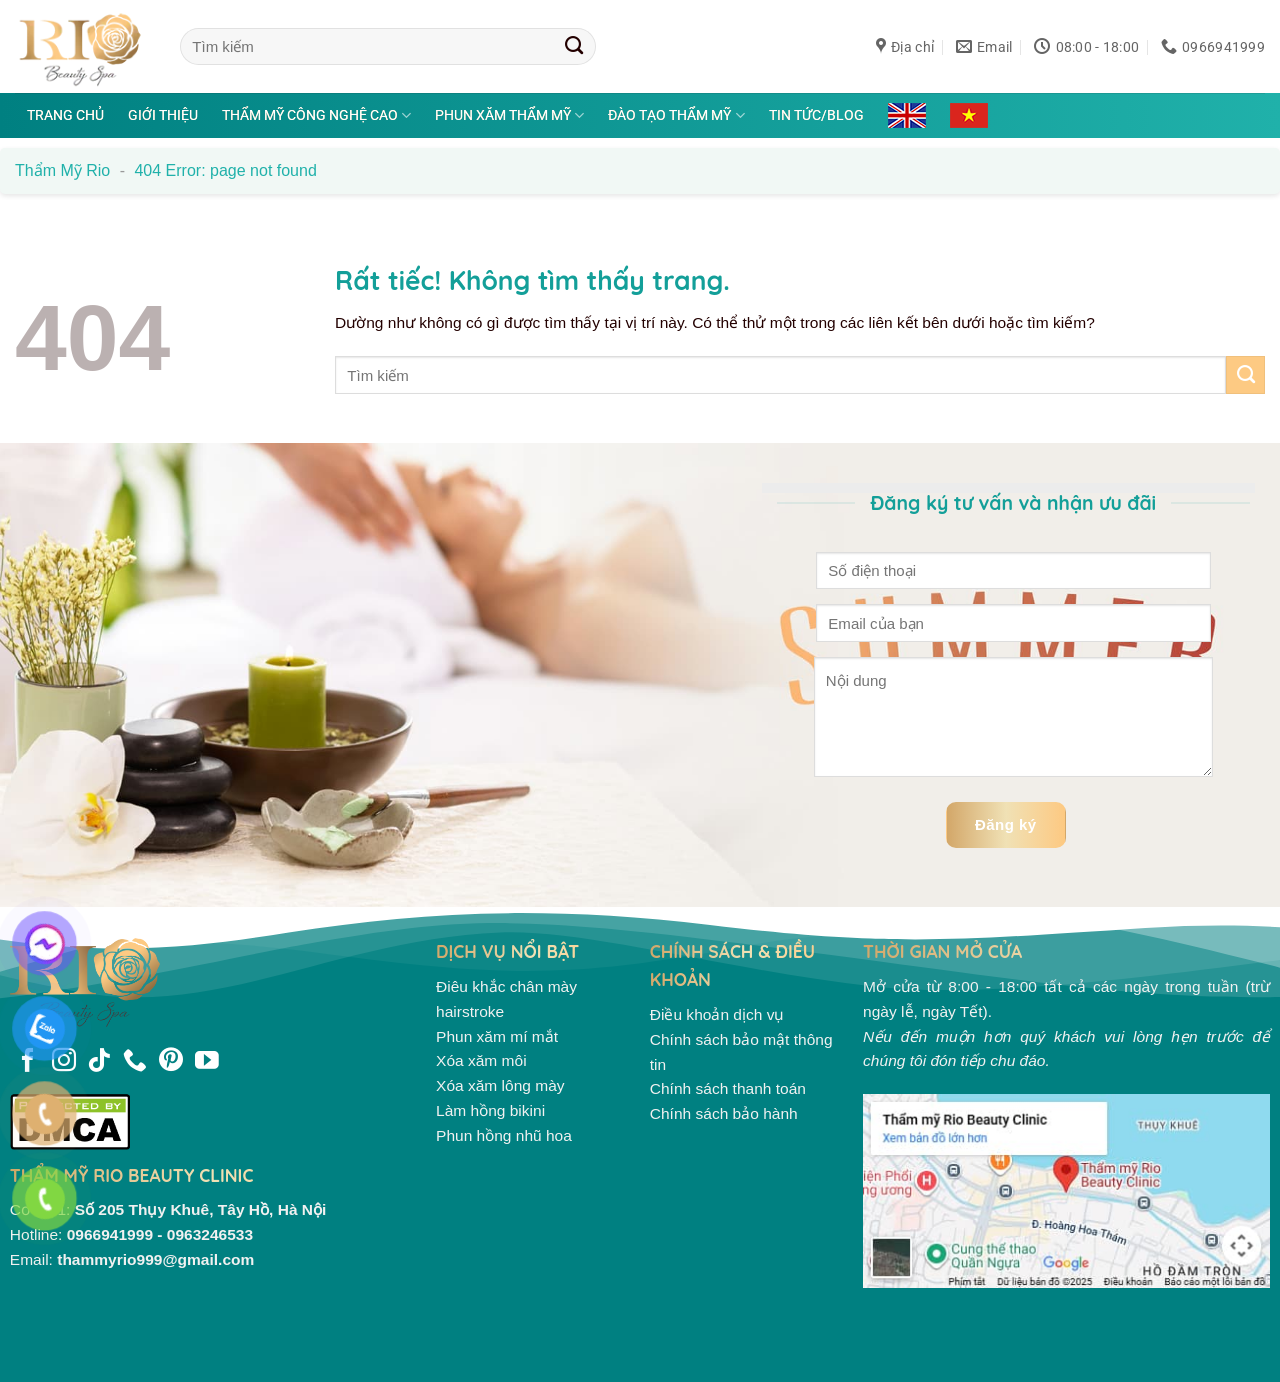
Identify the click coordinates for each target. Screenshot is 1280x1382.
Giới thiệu (163, 115)
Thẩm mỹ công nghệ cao (316, 115)
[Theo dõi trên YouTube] (207, 1062)
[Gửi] (574, 46)
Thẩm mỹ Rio (62, 170)
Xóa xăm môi (481, 1060)
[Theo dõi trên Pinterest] (171, 1062)
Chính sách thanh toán (728, 1088)
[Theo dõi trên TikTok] (99, 1062)
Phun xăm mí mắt (497, 1036)
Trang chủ (65, 115)
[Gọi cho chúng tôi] (135, 1062)
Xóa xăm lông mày (500, 1085)
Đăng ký (1006, 824)
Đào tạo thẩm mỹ (676, 115)
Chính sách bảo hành (724, 1113)
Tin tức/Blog (816, 115)
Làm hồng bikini (490, 1110)
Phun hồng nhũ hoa (504, 1135)
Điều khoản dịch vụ (717, 1014)
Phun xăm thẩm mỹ (509, 115)
